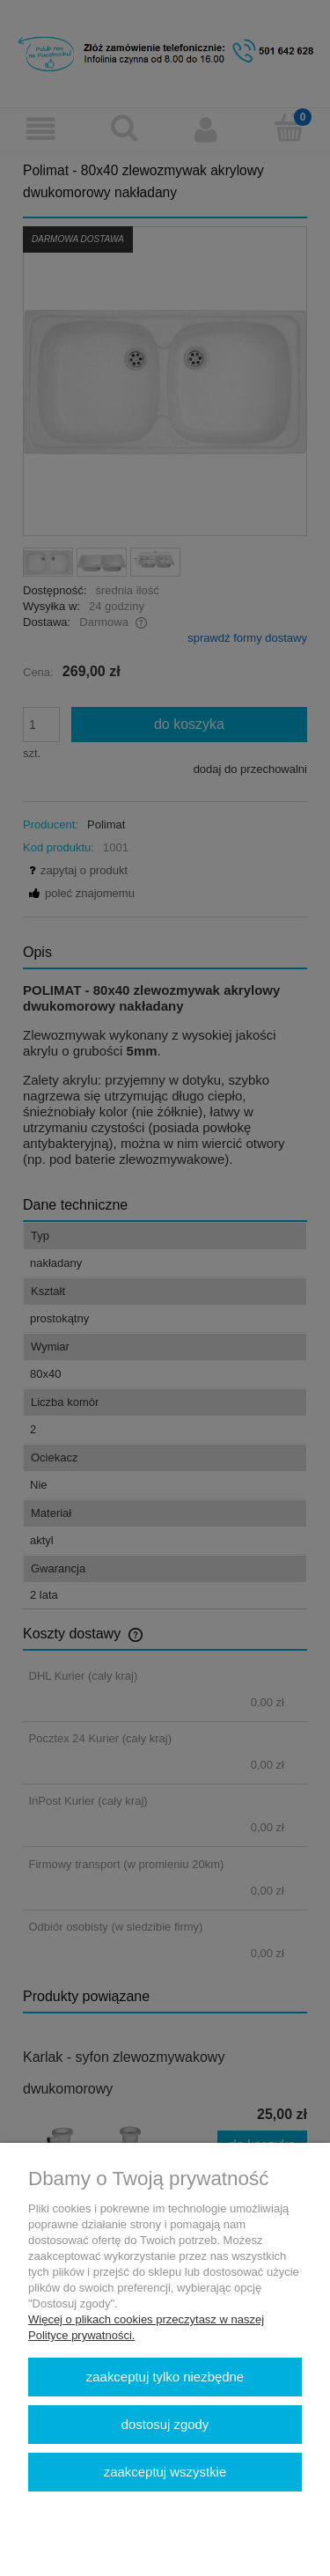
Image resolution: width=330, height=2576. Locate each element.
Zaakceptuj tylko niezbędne (165, 2376)
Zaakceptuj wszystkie (165, 2471)
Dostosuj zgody (165, 2424)
